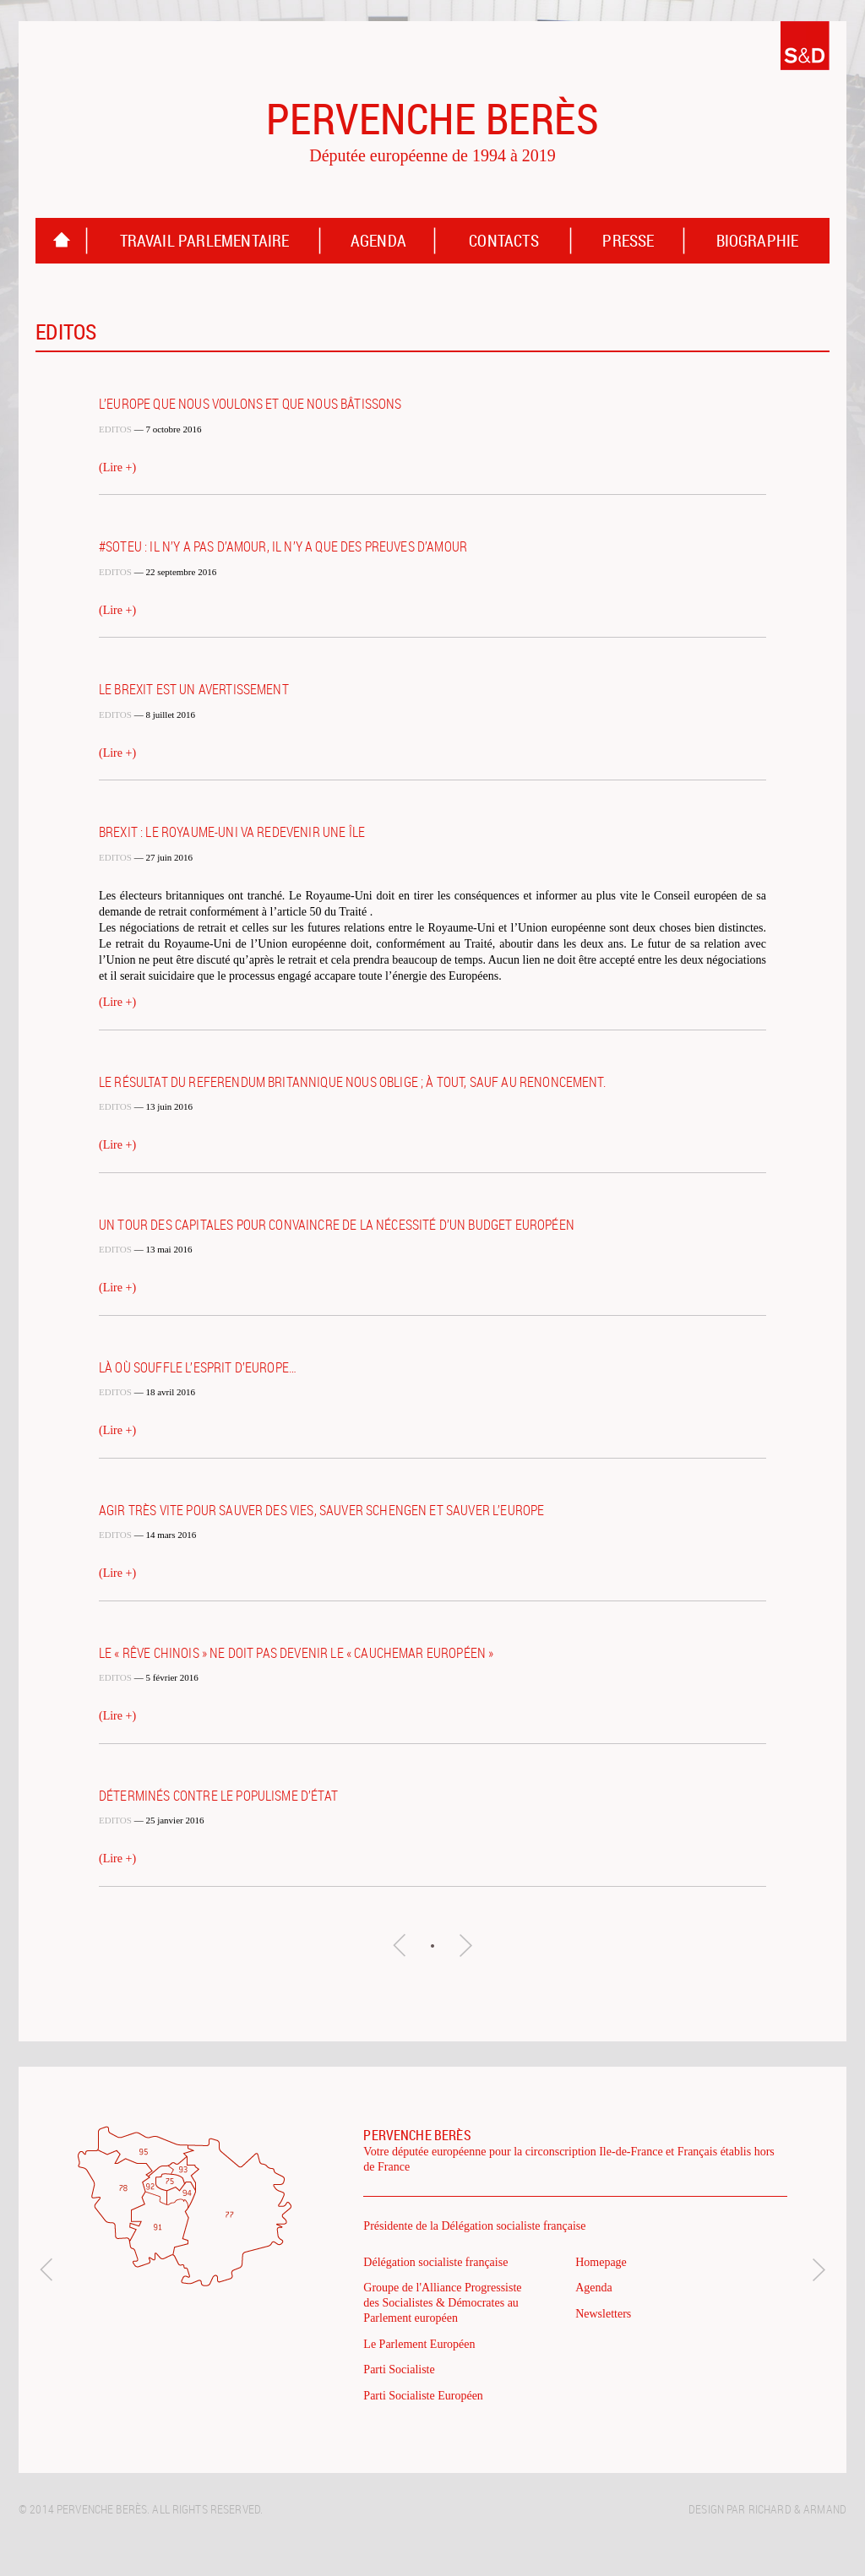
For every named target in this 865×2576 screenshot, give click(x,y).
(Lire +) (117, 467)
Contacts (504, 241)
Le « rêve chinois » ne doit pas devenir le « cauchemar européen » (296, 1653)
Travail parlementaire (205, 241)
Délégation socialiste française (435, 2262)
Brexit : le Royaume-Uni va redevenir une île (232, 832)
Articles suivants (465, 1945)
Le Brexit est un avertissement (194, 689)
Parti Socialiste (398, 2369)
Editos (115, 429)
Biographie (757, 241)
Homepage (61, 241)
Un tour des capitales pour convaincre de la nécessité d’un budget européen (336, 1224)
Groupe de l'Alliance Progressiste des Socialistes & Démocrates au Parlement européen (442, 2302)
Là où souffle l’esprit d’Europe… (197, 1367)
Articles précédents (399, 1945)
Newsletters (603, 2313)
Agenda (378, 241)
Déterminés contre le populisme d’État (218, 1795)
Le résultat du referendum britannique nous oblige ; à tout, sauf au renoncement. (352, 1082)
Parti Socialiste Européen (423, 2395)
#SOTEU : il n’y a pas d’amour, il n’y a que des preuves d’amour (283, 546)
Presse (628, 241)
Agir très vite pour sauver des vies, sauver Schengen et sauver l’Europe (321, 1510)
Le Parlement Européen (419, 2344)
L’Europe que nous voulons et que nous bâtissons (250, 403)
